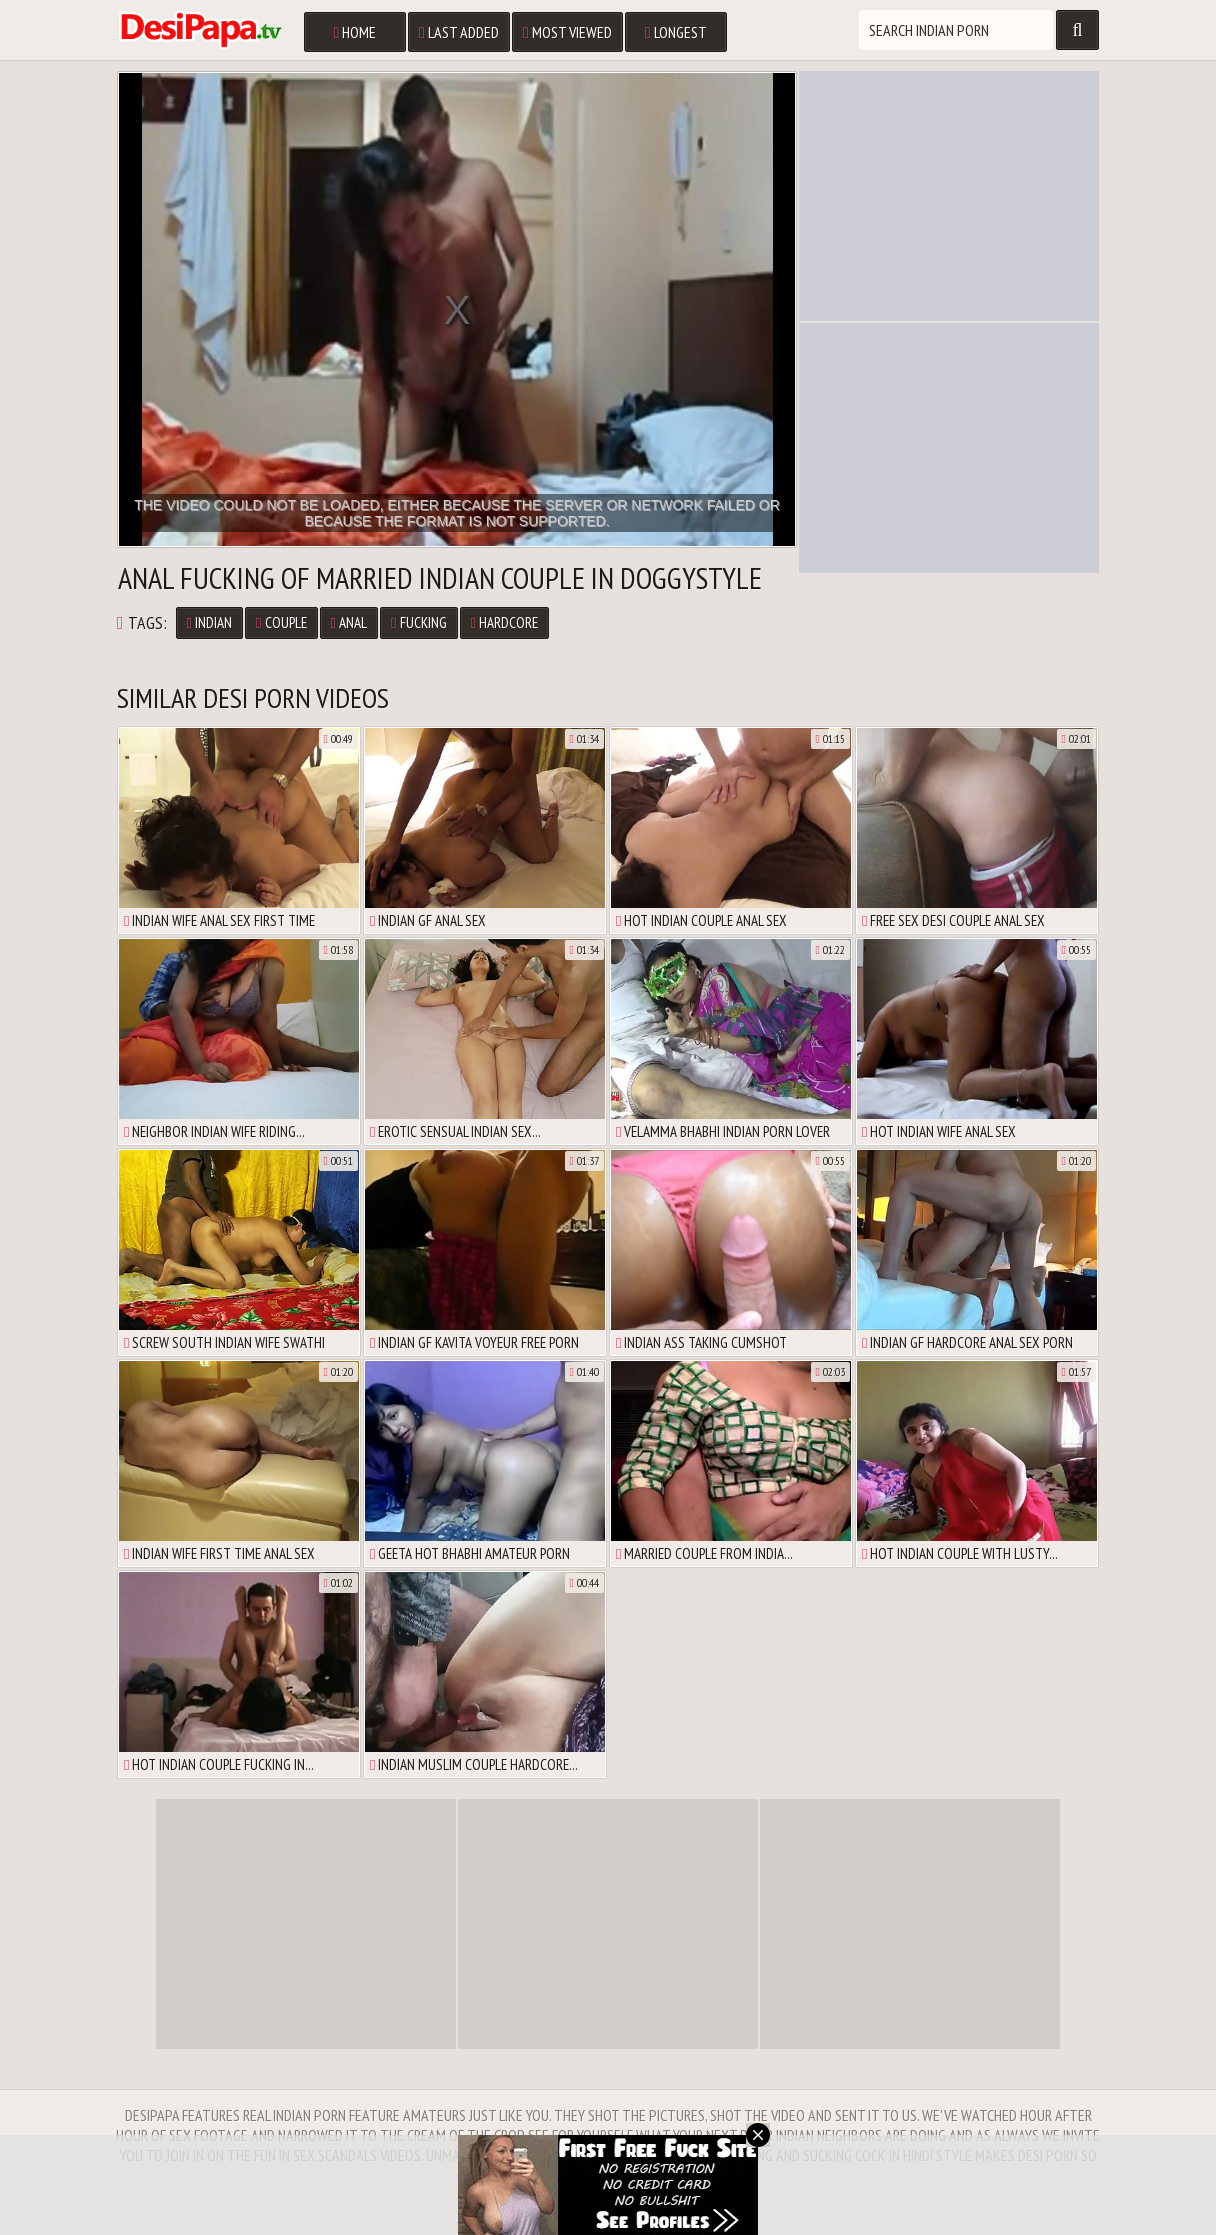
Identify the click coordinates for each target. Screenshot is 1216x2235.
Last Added (459, 32)
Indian (209, 622)
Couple (281, 622)
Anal (349, 622)
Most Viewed (567, 32)
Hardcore (504, 622)
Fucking (418, 622)
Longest (676, 32)
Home (354, 32)
